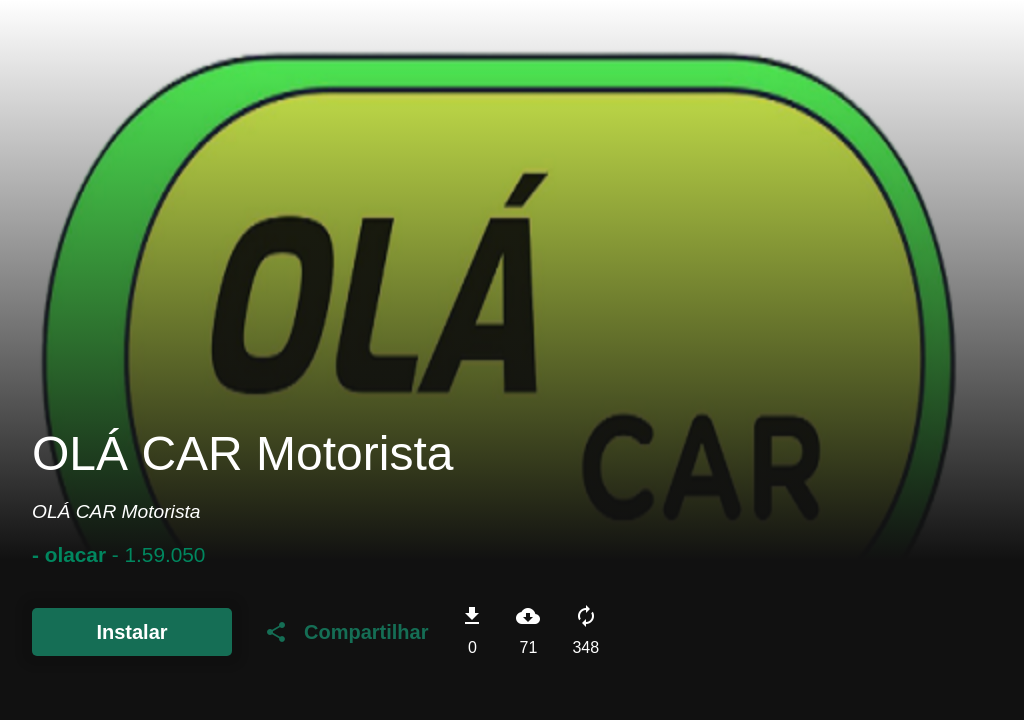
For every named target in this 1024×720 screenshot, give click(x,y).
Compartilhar (346, 632)
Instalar (131, 632)
